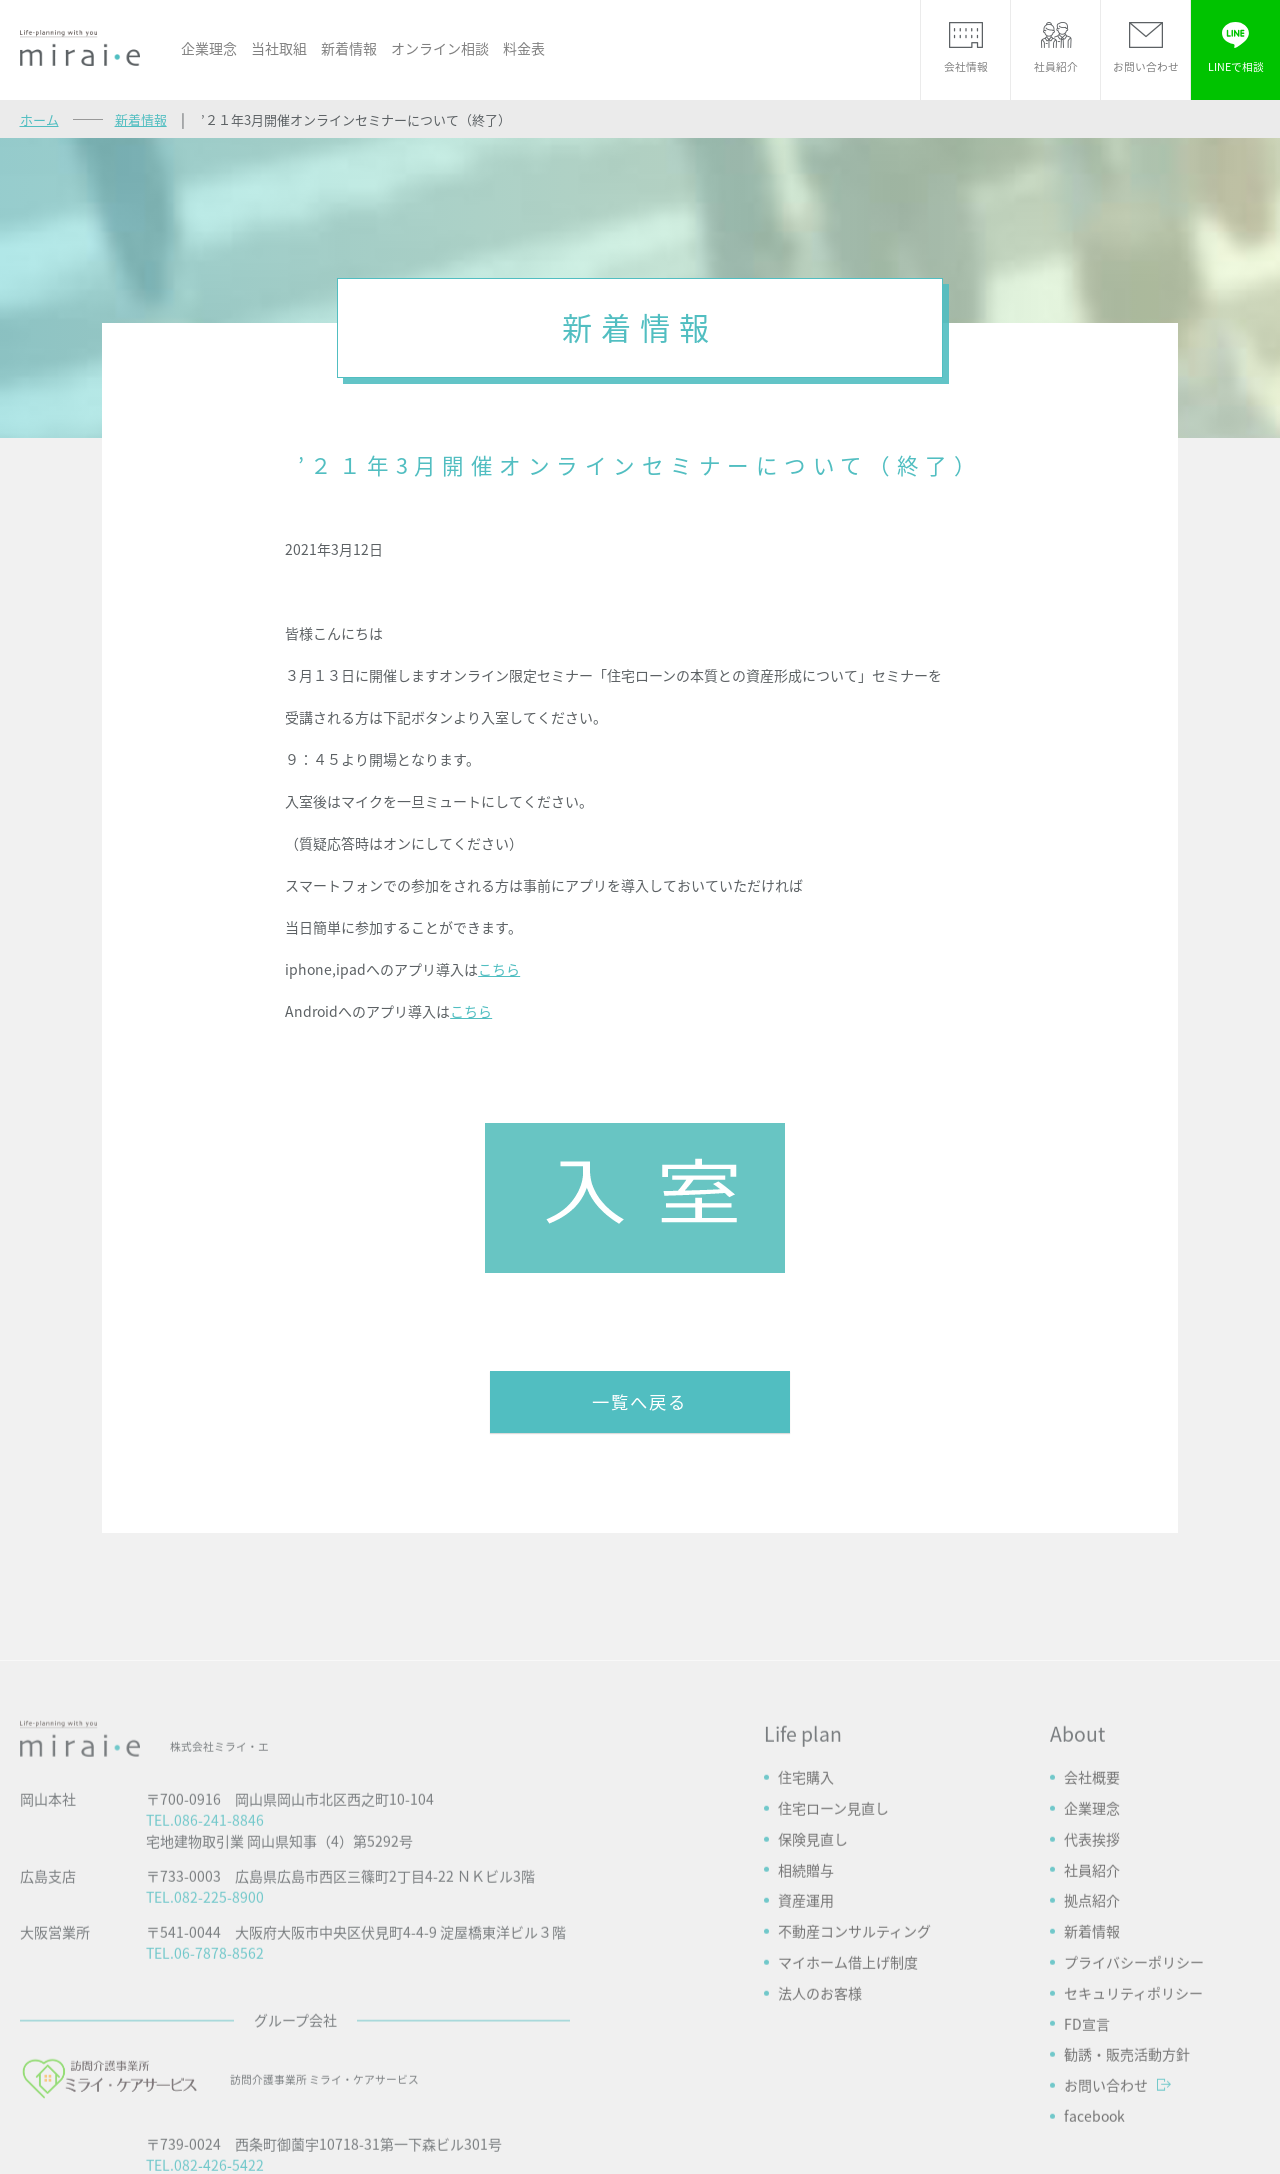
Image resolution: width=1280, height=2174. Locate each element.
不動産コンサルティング (854, 2116)
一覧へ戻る (639, 1402)
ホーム (39, 119)
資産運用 (806, 2085)
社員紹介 (1092, 2055)
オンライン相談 (440, 48)
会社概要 (1092, 1962)
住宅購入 (806, 1962)
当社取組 (279, 48)
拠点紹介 (1092, 2085)
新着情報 (349, 48)
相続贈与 (806, 2055)
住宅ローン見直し (833, 1993)
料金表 (524, 48)
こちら (499, 969)
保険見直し (813, 2024)
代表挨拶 (1092, 2024)
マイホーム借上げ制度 (848, 2147)
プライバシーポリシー (1134, 2147)
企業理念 (209, 48)
